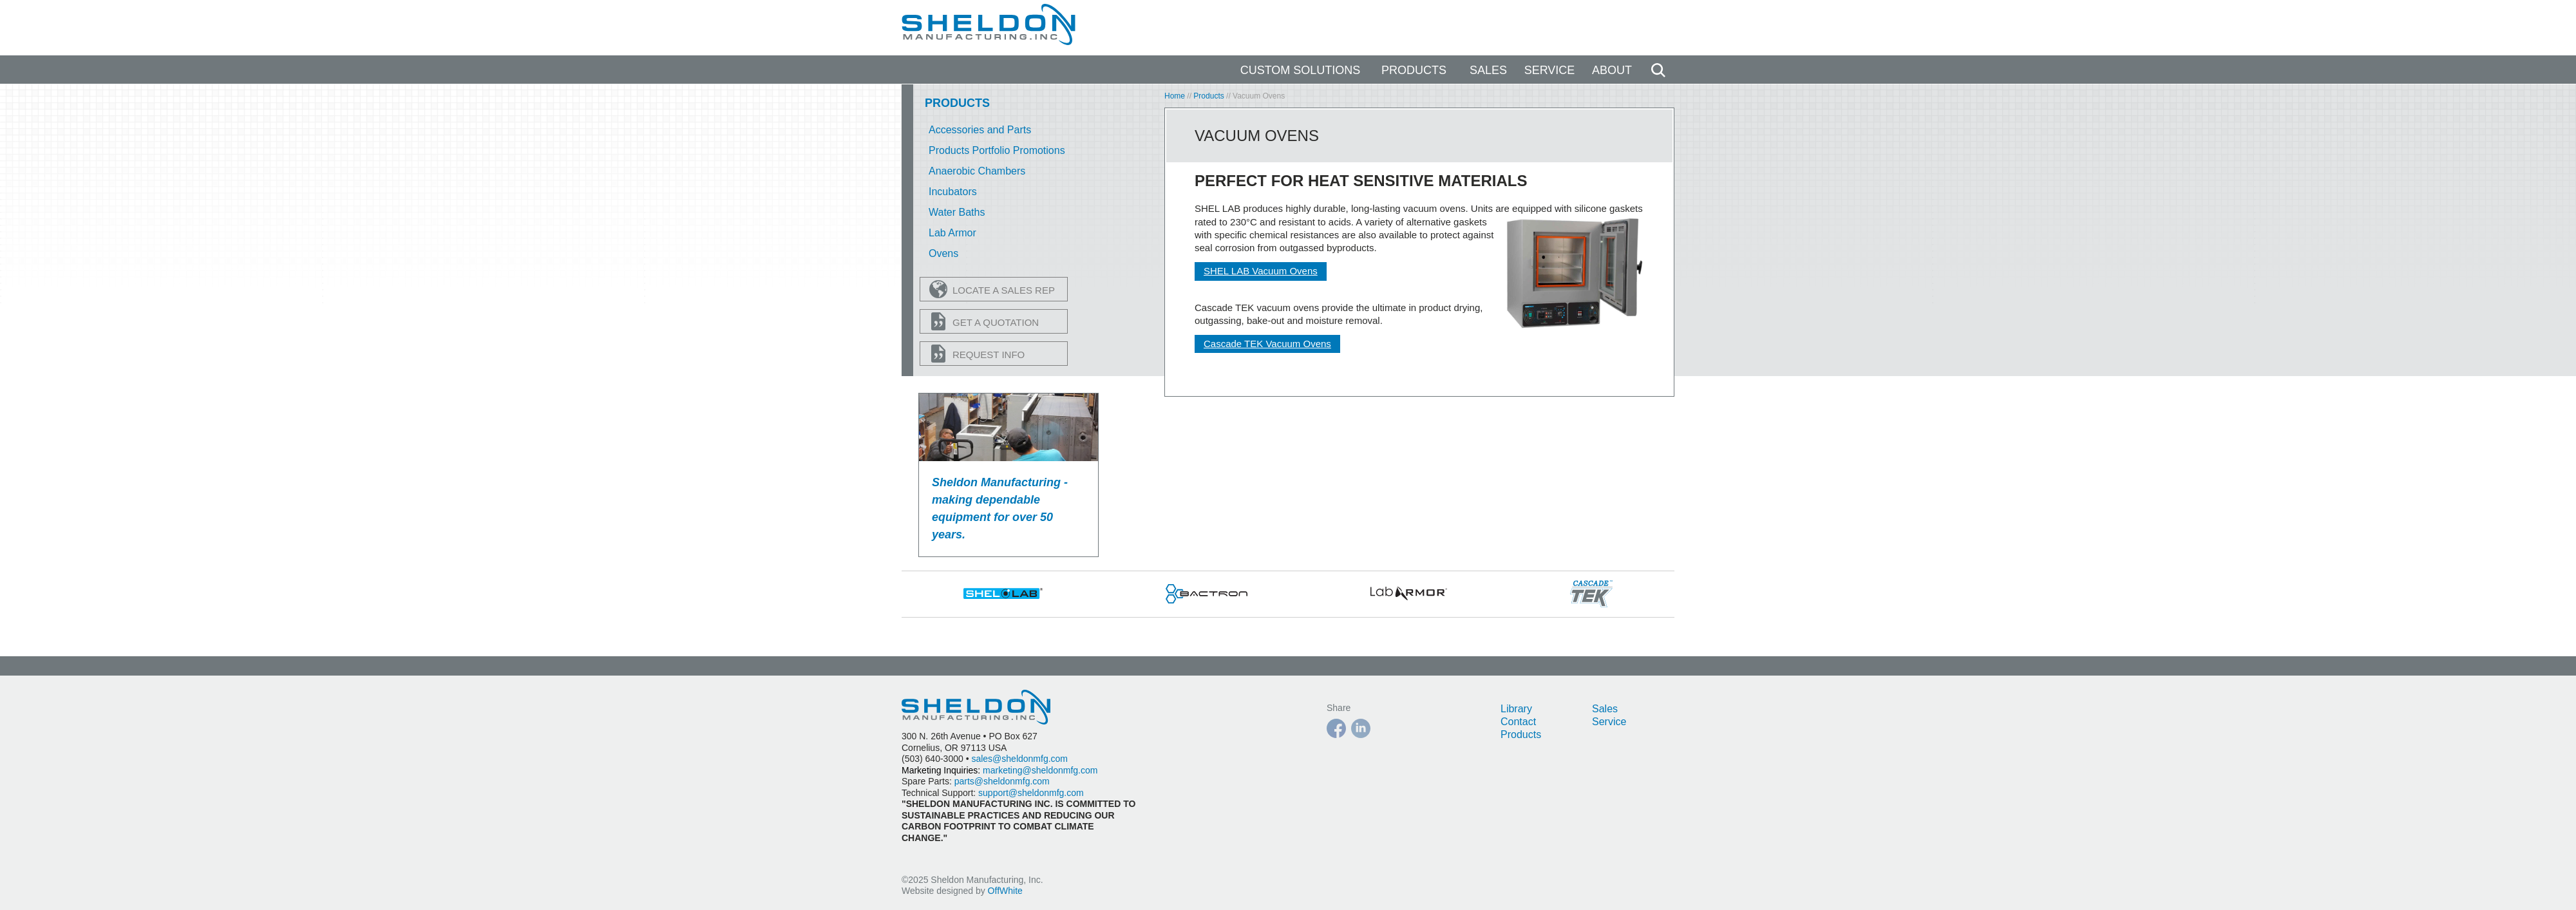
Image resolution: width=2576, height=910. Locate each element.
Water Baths (957, 212)
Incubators (953, 191)
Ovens (943, 253)
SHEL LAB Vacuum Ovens (1261, 270)
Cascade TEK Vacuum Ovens (1267, 343)
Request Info (977, 354)
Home (1174, 95)
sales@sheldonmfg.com (1019, 759)
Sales (1488, 70)
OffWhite (1005, 891)
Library (1516, 708)
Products (1413, 70)
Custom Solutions (1300, 70)
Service (1549, 70)
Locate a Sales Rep (992, 289)
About (1612, 70)
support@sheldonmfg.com (1031, 793)
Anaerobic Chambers (977, 171)
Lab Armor (952, 232)
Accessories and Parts (980, 129)
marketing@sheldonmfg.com (1040, 770)
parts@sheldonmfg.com (1002, 781)
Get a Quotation (984, 321)
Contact (1518, 721)
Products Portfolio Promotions (997, 150)
